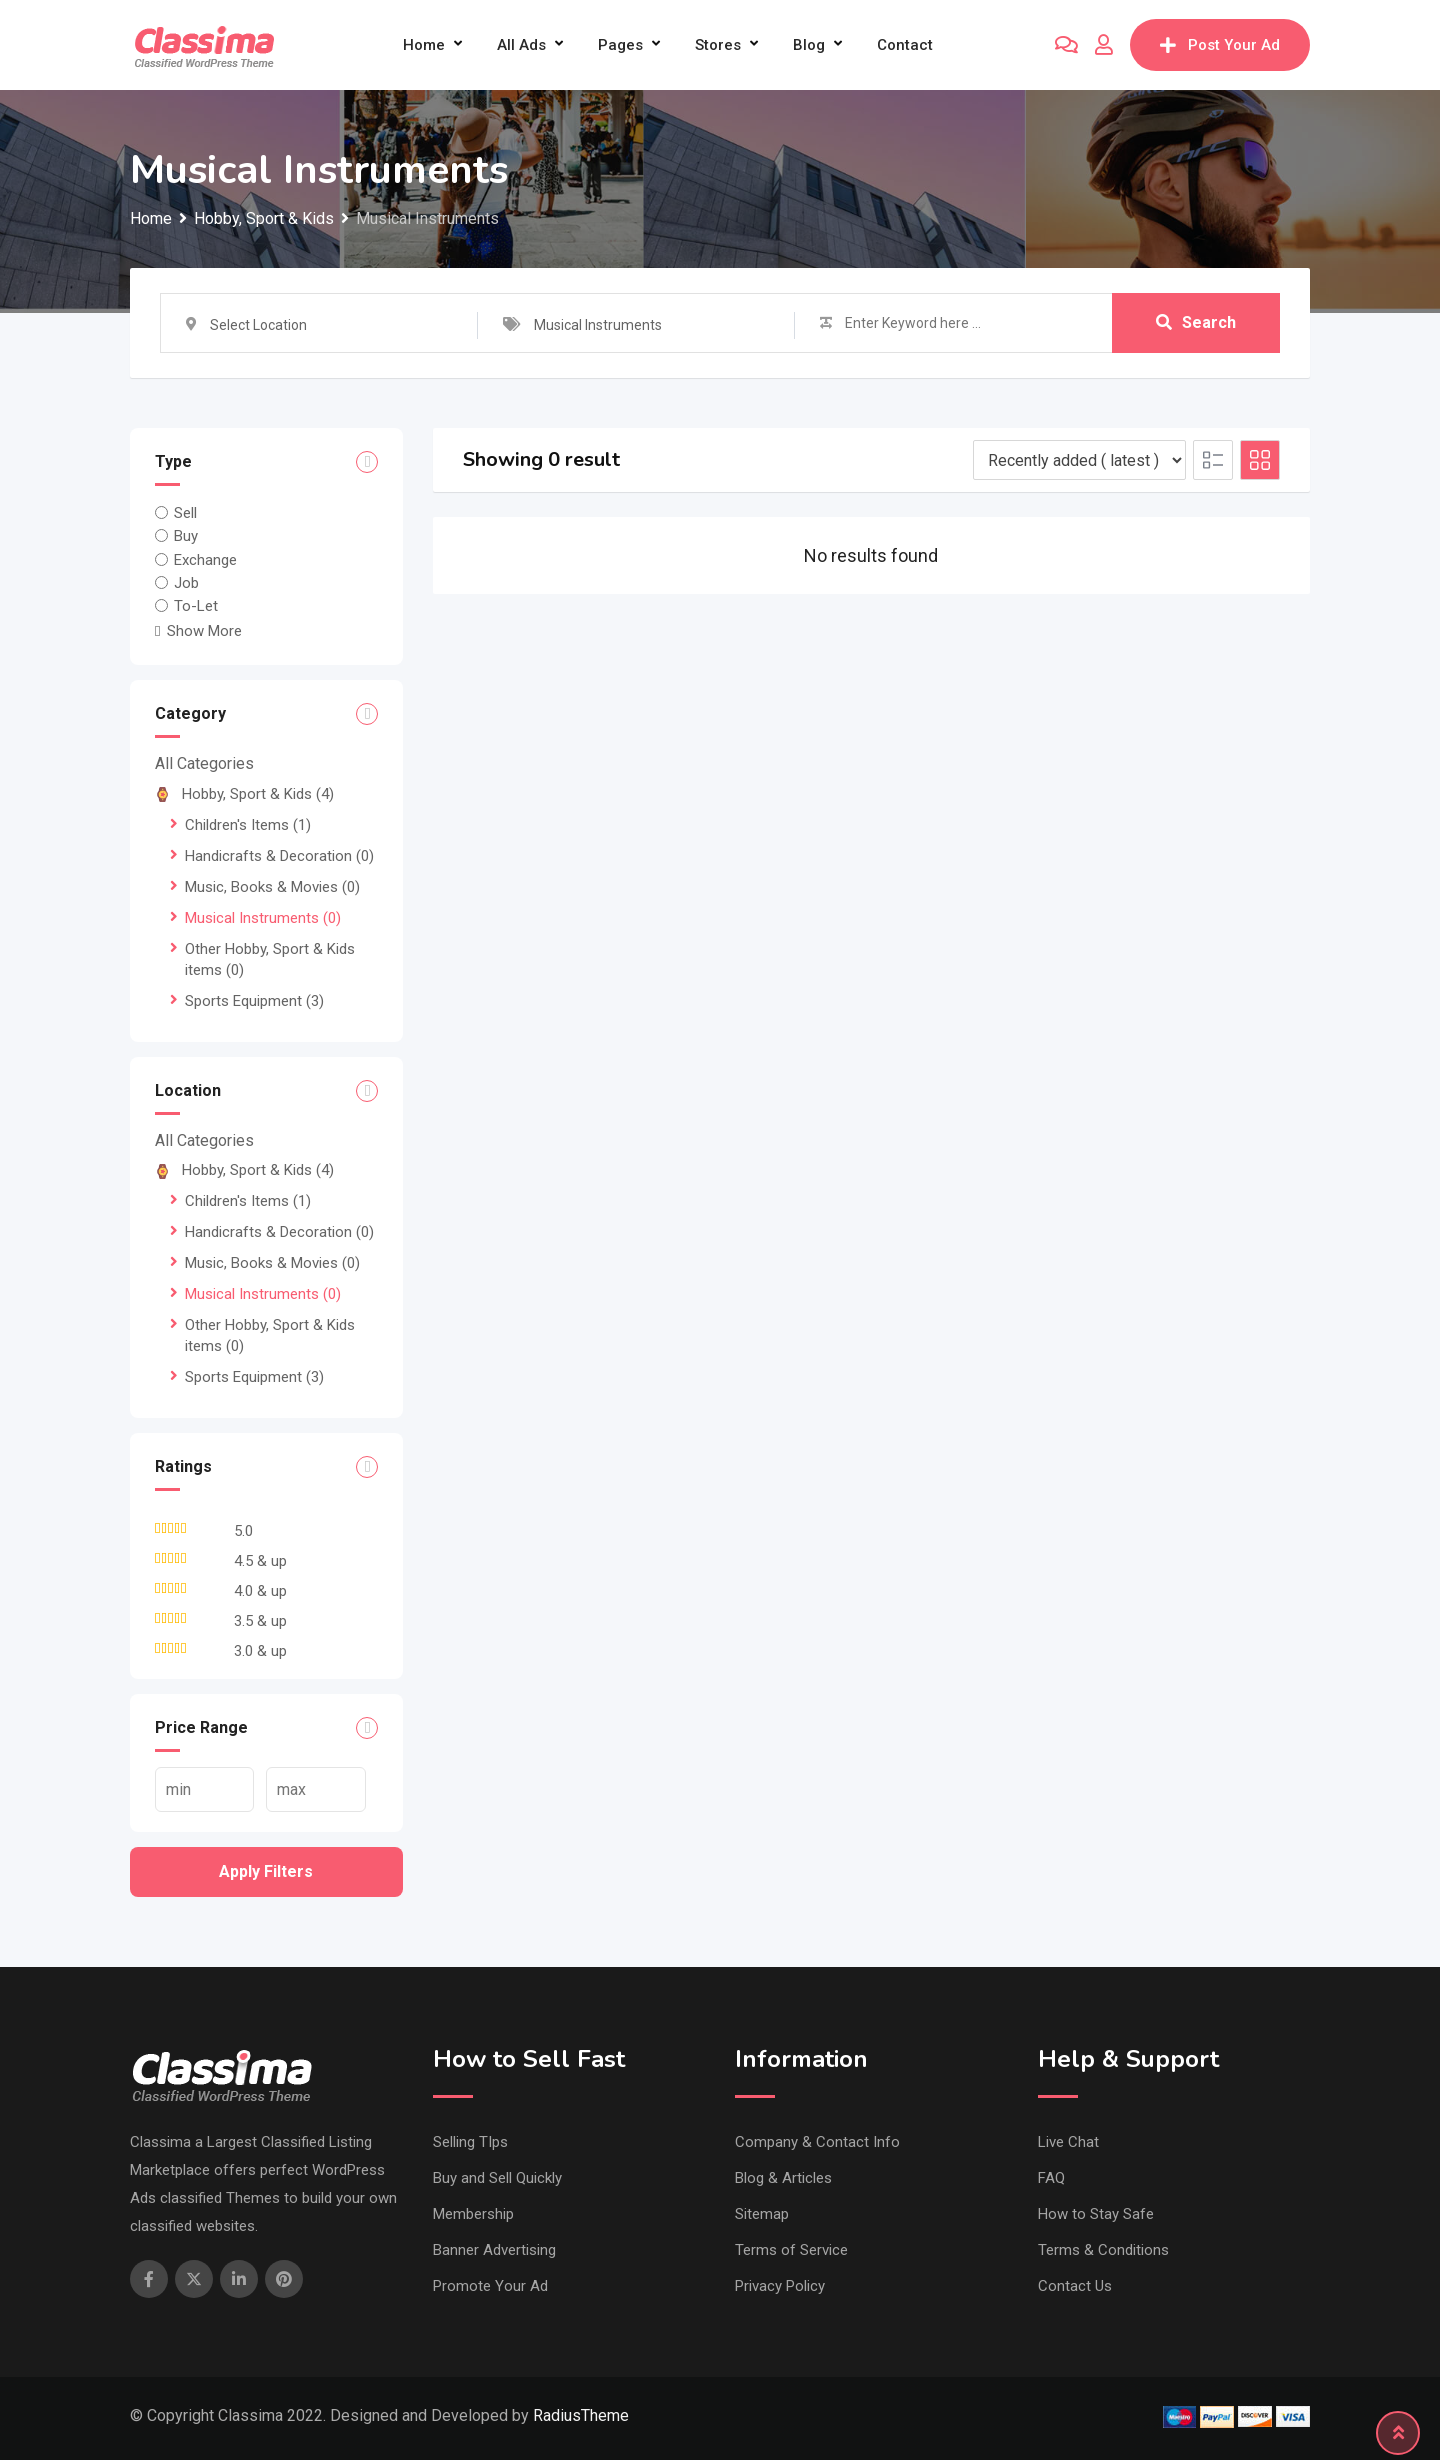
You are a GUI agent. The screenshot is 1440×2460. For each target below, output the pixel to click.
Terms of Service (791, 2250)
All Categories (204, 763)
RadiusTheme (581, 2415)
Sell (185, 513)
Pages (620, 45)
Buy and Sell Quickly (497, 2178)
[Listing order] (1079, 460)
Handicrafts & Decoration (279, 856)
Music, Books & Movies (272, 887)
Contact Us (1075, 2286)
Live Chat (1068, 2142)
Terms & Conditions (1103, 2250)
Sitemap (762, 2214)
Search (1196, 322)
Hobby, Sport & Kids (244, 794)
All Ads (521, 45)
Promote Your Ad (490, 2286)
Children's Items (248, 825)
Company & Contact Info (817, 2142)
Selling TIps (470, 2142)
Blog (809, 45)
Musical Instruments (263, 918)
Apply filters (266, 1871)
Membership (473, 2214)
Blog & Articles (783, 2178)
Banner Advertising (494, 2250)
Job (186, 583)
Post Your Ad (1220, 45)
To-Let (196, 606)
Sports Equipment (254, 1001)
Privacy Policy (780, 2286)
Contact (905, 45)
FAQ (1051, 2178)
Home (424, 45)
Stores (718, 45)
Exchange (205, 559)
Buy (186, 536)
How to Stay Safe (1096, 2214)
